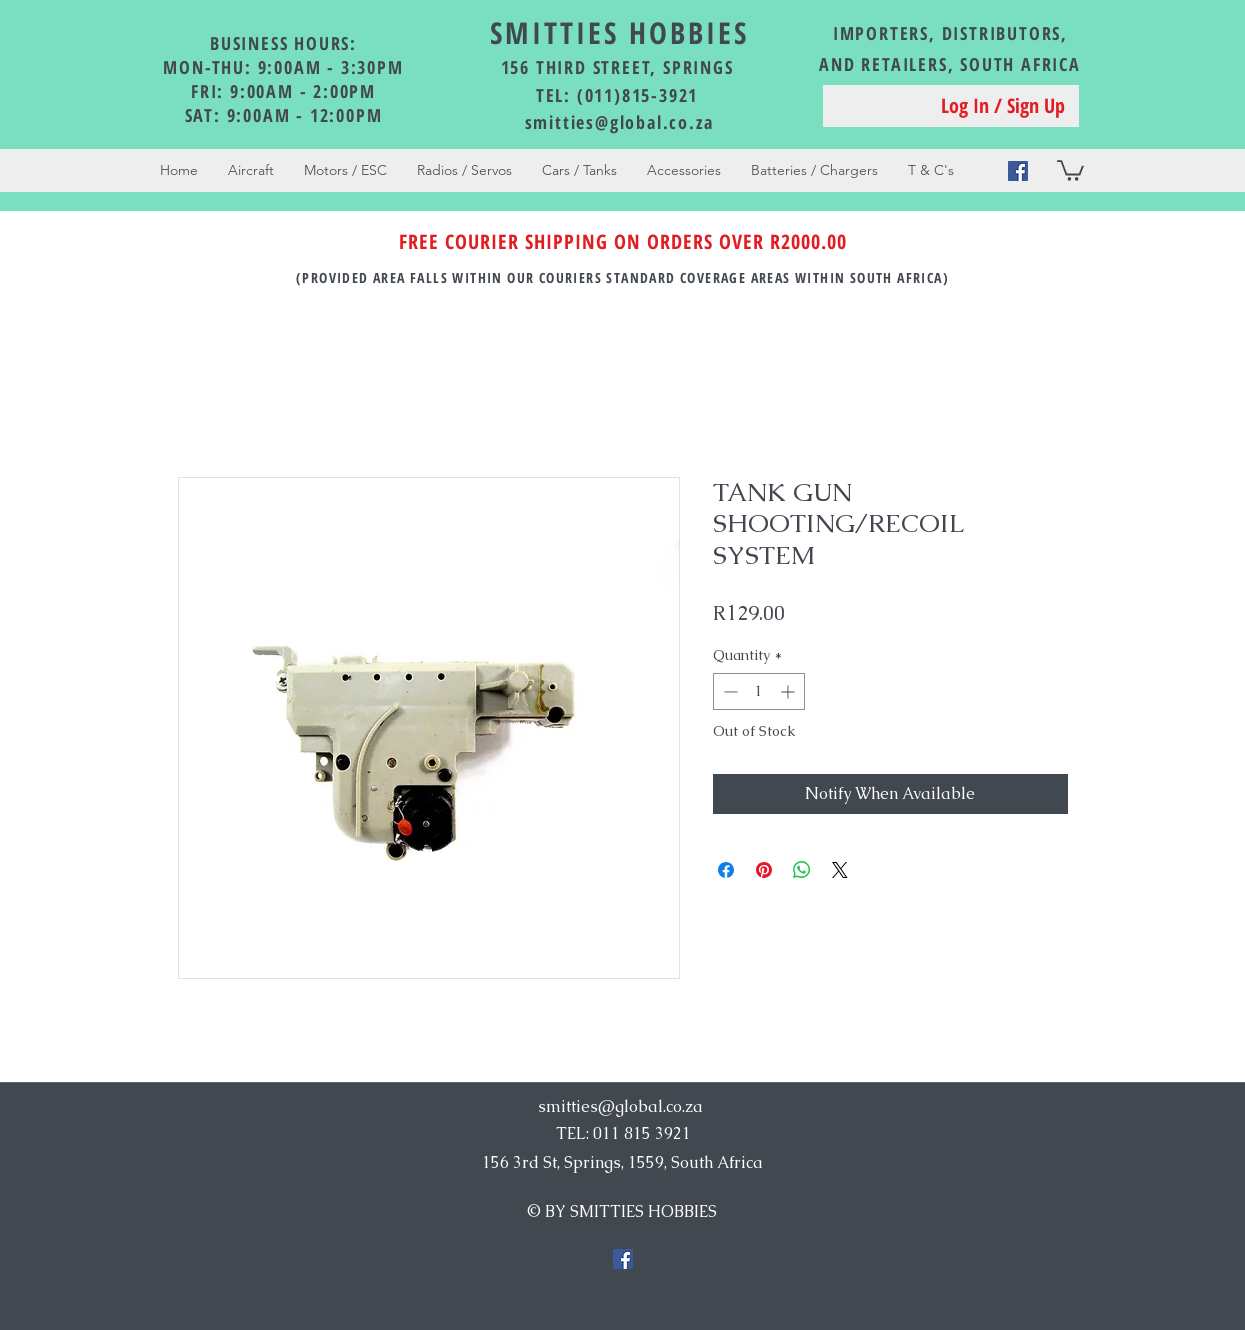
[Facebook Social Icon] (1018, 171)
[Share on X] (840, 870)
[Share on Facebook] (726, 870)
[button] (1070, 169)
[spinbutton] (759, 691)
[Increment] (789, 691)
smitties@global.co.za (619, 122)
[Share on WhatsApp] (802, 870)
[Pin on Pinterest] (764, 870)
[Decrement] (728, 691)
